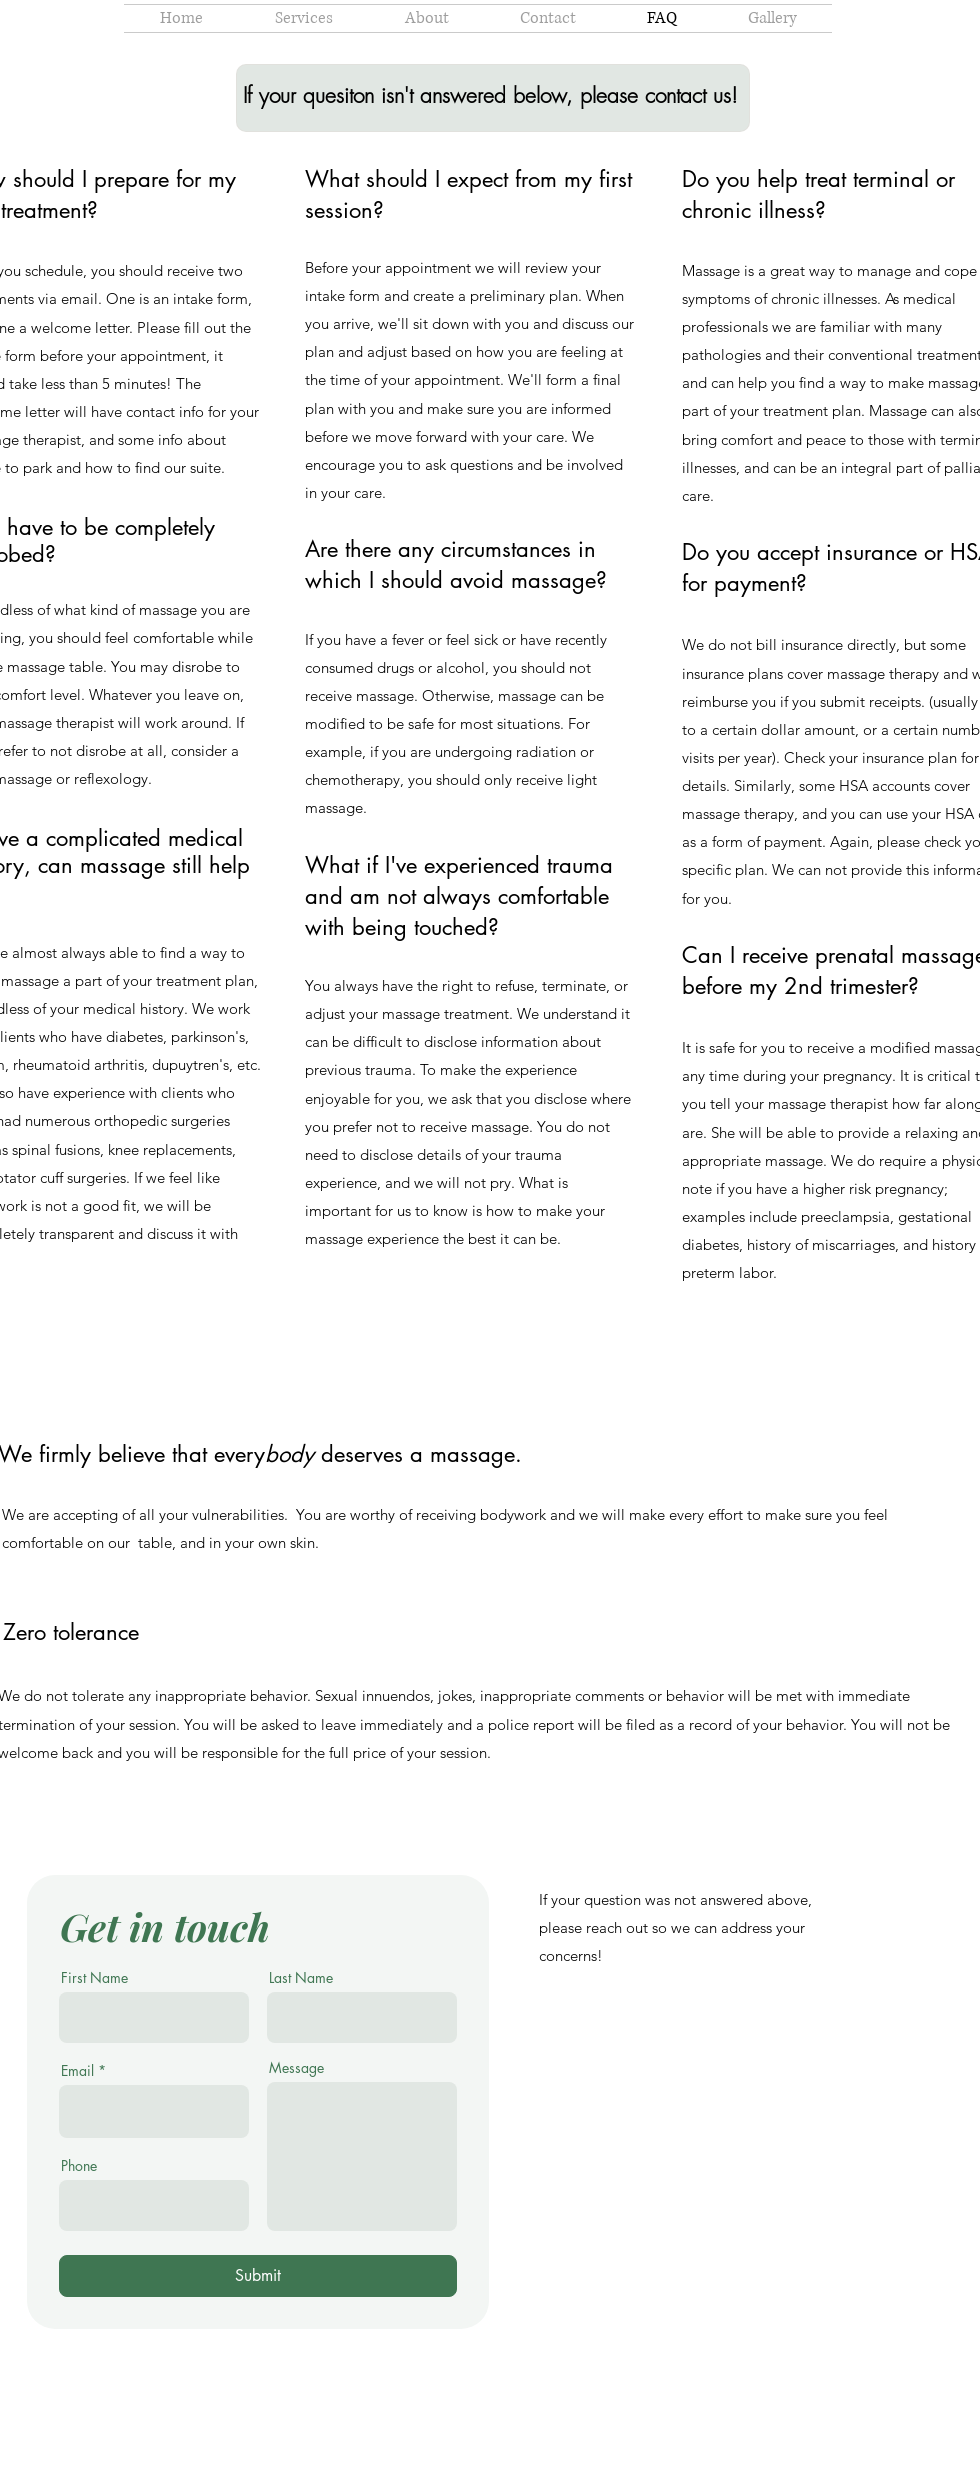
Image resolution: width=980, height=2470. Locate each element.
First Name (94, 1978)
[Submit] (258, 2276)
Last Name (301, 1978)
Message (296, 2068)
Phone (79, 2166)
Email (77, 2071)
